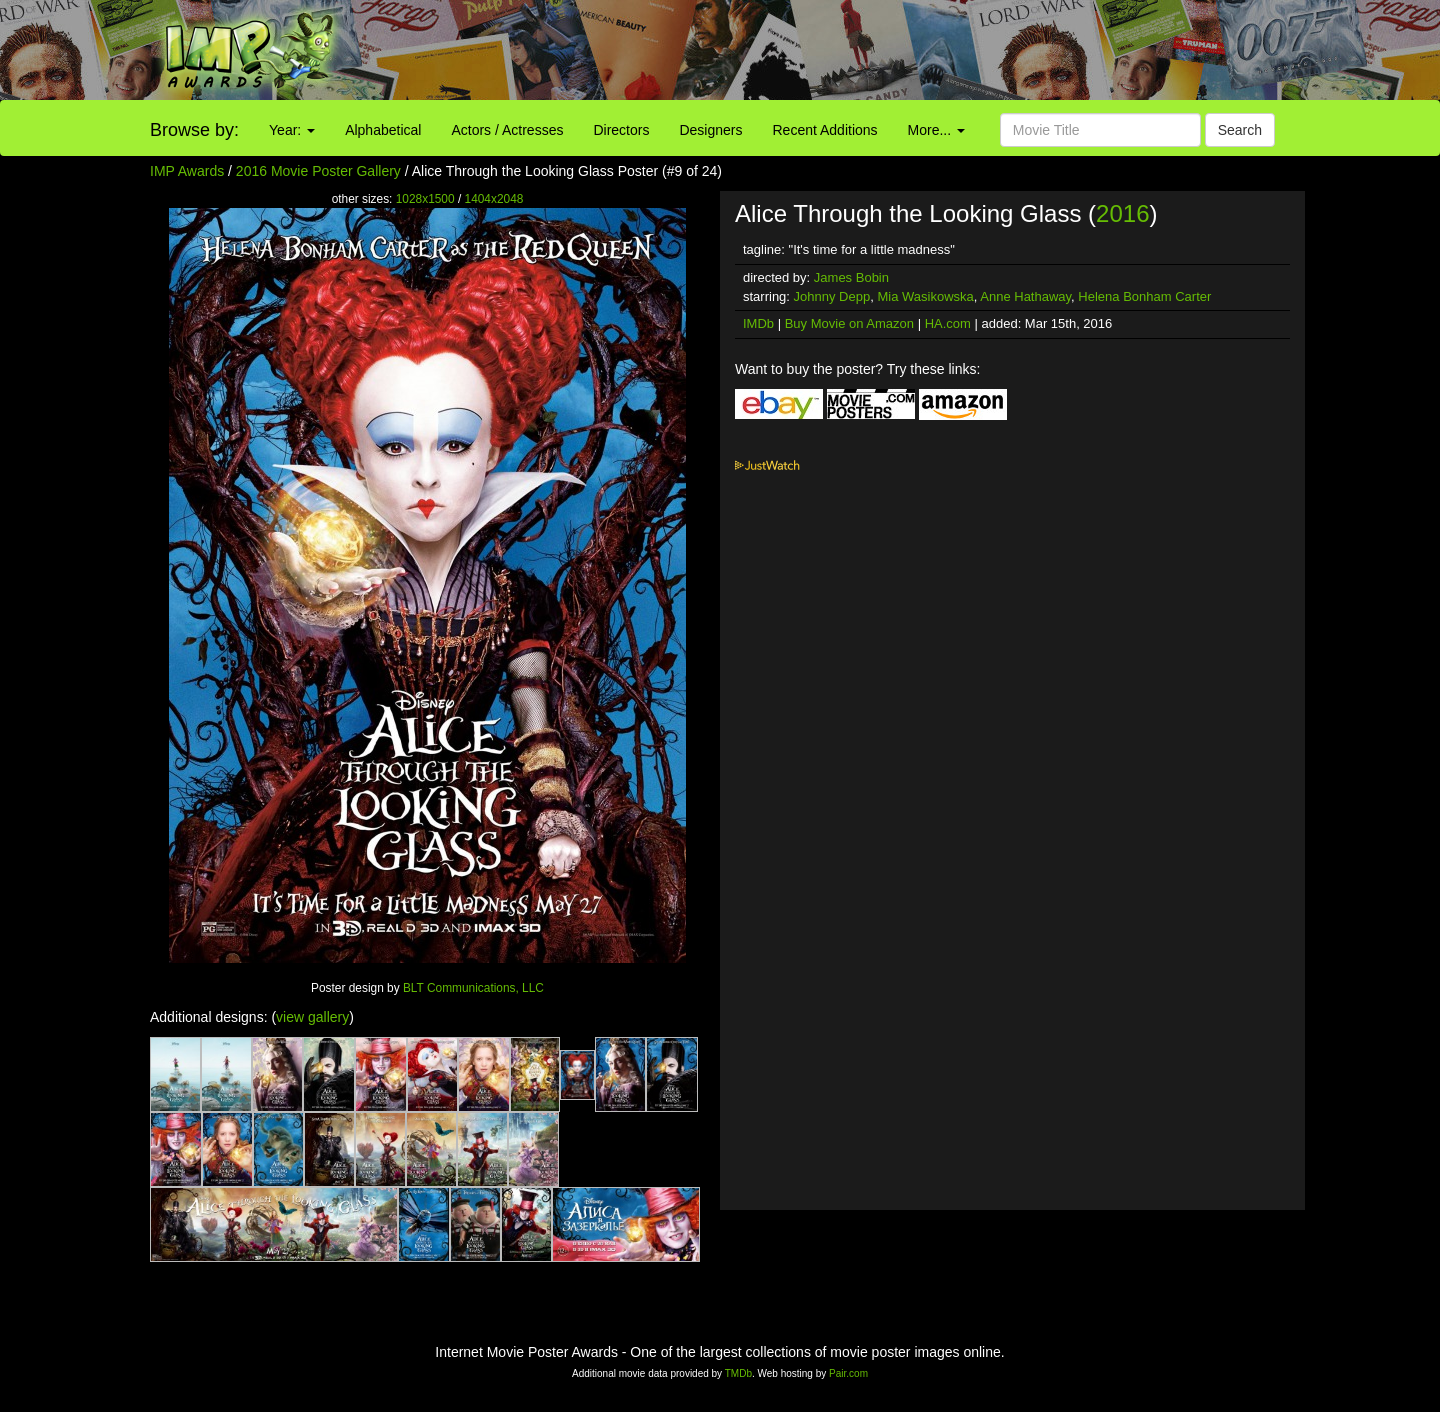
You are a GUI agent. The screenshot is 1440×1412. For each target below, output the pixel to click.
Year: (292, 130)
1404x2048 (494, 199)
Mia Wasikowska (925, 296)
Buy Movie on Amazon (849, 323)
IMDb (758, 323)
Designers (710, 130)
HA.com (948, 323)
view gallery (312, 1017)
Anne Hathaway (1025, 296)
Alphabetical (383, 130)
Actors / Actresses (507, 130)
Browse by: (194, 130)
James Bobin (851, 277)
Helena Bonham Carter (1144, 296)
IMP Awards (187, 171)
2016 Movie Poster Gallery (318, 171)
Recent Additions (825, 130)
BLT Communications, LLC (473, 988)
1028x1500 (425, 199)
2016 (1122, 213)
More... (936, 130)
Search (1240, 130)
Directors (621, 130)
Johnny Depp (832, 296)
